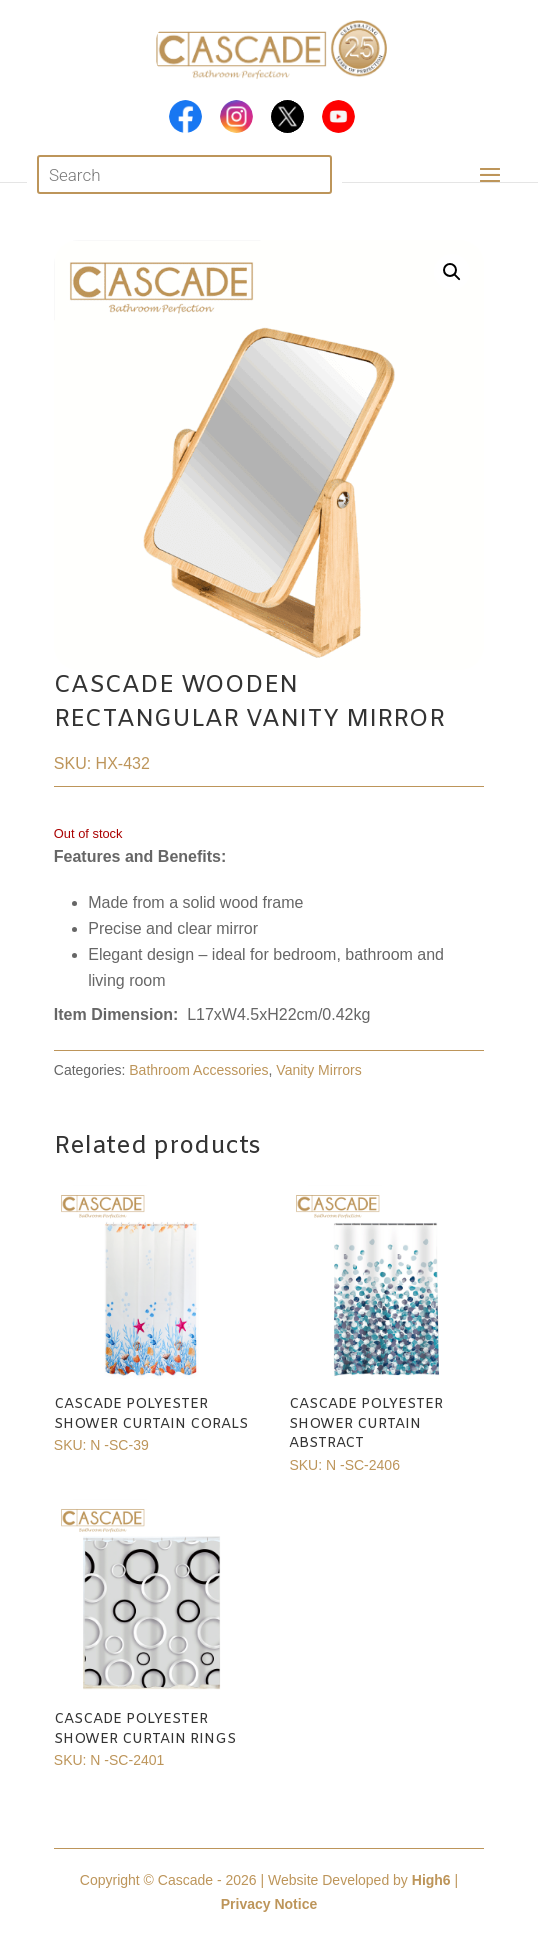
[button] (452, 272)
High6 (431, 1880)
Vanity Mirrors (318, 1070)
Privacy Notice (269, 1904)
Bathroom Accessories (198, 1070)
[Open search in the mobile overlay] (184, 174)
